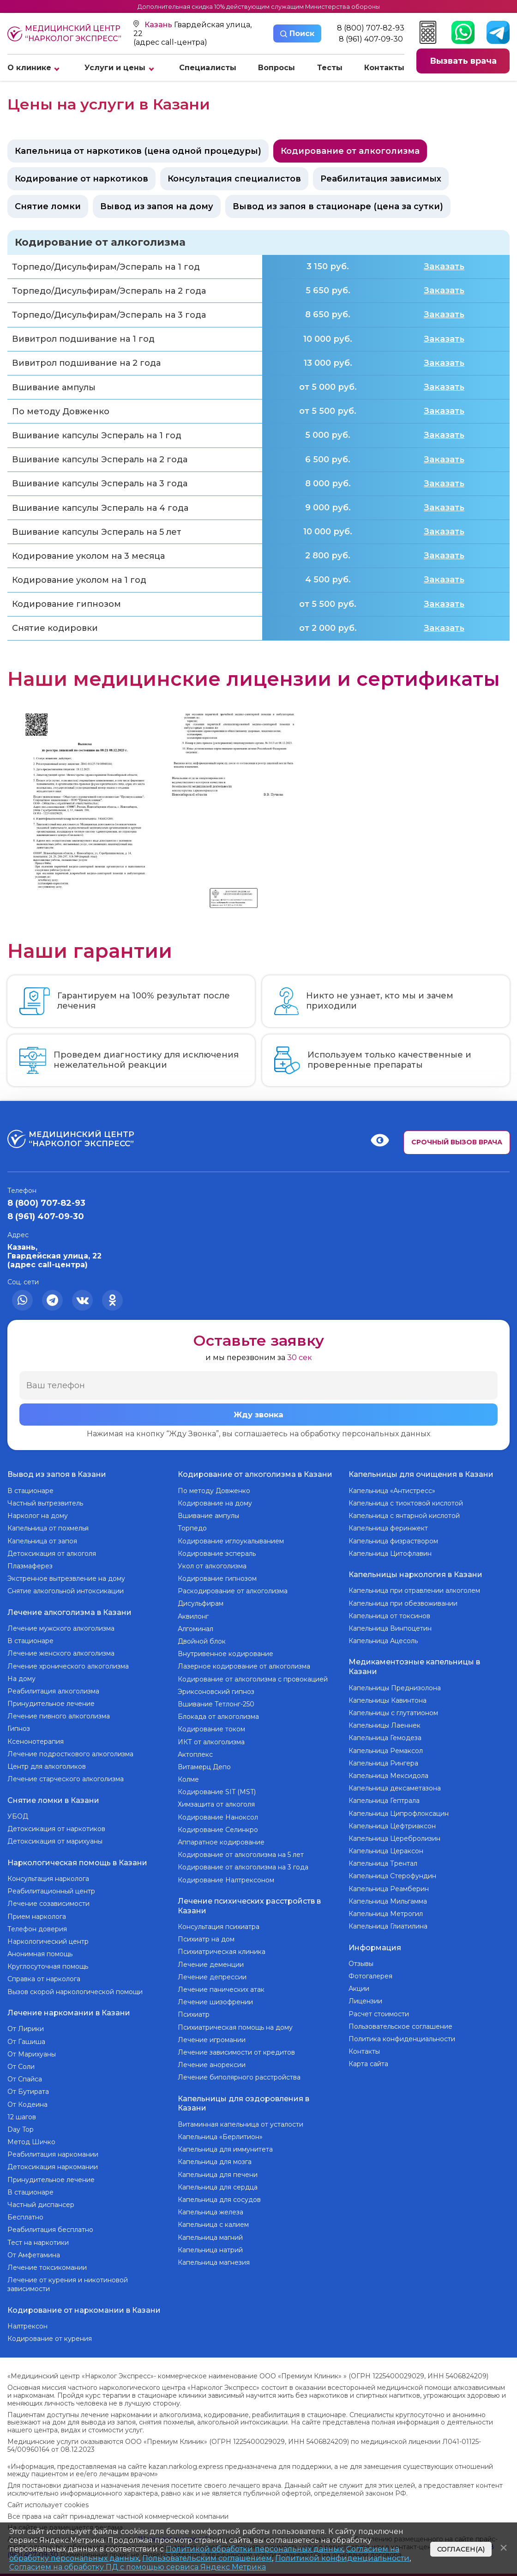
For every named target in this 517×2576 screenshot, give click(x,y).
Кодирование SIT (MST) (217, 1792)
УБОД (17, 1812)
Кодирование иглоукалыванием (231, 1541)
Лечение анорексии (212, 2062)
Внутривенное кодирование (225, 1654)
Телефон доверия (37, 1922)
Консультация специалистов (234, 179)
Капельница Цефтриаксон (392, 1821)
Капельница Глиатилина (388, 1922)
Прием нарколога (36, 1909)
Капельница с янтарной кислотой (404, 1516)
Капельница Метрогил (386, 1909)
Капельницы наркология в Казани (415, 1573)
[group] (79, 808)
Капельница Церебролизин (394, 1834)
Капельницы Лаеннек (385, 1721)
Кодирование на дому (215, 1503)
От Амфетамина (33, 2246)
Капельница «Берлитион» (220, 2133)
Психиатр (194, 2012)
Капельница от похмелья (48, 1528)
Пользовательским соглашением (207, 2558)
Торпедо (192, 1528)
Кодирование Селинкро (218, 1830)
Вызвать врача (463, 61)
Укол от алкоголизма (212, 1566)
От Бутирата (28, 2083)
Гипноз (18, 1727)
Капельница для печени (218, 2170)
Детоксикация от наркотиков (56, 1824)
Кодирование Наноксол (218, 1817)
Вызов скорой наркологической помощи (75, 1985)
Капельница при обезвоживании (403, 1601)
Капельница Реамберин (389, 1884)
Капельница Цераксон (386, 1847)
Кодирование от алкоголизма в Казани (255, 1475)
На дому (21, 1676)
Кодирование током (211, 1729)
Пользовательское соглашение (400, 2020)
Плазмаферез (30, 1566)
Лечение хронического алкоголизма (68, 1664)
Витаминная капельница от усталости (240, 2120)
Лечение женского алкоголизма (60, 1651)
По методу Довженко (214, 1491)
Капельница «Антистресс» (392, 1491)
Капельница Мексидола (388, 1771)
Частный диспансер (40, 2196)
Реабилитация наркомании (52, 2145)
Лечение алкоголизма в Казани (69, 1610)
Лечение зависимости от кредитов (236, 2050)
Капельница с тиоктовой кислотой (406, 1503)
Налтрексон (27, 2315)
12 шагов (21, 2108)
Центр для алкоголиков (46, 1764)
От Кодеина (27, 2096)
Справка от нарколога (43, 1972)
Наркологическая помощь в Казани (77, 1856)
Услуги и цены (114, 68)
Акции (359, 1982)
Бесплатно (25, 2208)
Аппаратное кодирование (221, 1842)
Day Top (20, 2120)
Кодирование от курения (49, 2328)
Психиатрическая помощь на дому (235, 2025)
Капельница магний (210, 2233)
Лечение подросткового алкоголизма (70, 1752)
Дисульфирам (200, 1603)
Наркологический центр (48, 1935)
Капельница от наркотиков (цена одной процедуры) (138, 151)
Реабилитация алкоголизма (53, 1689)
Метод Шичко (31, 2133)
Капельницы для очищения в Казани (421, 1475)
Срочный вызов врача (456, 1142)
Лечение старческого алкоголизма (65, 1777)
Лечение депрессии (212, 1975)
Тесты (330, 68)
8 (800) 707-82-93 (370, 28)
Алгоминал (195, 1629)
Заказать (444, 266)
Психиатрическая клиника (221, 1950)
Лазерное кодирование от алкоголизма (244, 1666)
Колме (188, 1779)
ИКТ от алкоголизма (211, 1742)
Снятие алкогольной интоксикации (65, 1591)
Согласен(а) (461, 2549)
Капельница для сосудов (219, 2195)
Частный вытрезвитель (45, 1503)
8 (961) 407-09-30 (371, 39)
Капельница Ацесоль (383, 1638)
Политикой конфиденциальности (342, 2558)
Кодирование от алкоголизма (350, 151)
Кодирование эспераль (217, 1553)
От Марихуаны (31, 2045)
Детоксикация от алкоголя (51, 1553)
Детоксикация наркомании (52, 2158)
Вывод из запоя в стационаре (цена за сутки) (338, 206)
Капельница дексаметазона (395, 1784)
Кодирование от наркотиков (81, 179)
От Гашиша (26, 2033)
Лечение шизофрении (215, 2000)
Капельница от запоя (42, 1541)
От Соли (21, 2058)
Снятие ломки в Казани (53, 1796)
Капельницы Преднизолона (395, 1683)
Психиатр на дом (206, 1937)
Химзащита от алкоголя (216, 1804)
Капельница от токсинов (389, 1613)
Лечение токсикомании (47, 2259)
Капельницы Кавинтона (388, 1696)
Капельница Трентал (383, 1859)
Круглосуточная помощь (47, 1960)
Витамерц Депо (204, 1767)
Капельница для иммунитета (225, 2145)
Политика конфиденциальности (402, 2032)
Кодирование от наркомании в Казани (84, 2300)
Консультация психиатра (218, 1924)
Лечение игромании (212, 2037)
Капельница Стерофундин (392, 1872)
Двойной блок (202, 1641)
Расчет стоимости (379, 2007)
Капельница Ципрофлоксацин (399, 1809)
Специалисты (207, 68)
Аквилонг (193, 1616)
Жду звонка (258, 1415)
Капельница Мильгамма (388, 1897)
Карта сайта (368, 2057)
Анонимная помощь (39, 1947)
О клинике (29, 68)
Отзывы (361, 1957)
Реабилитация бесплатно (50, 2221)
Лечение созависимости (48, 1897)
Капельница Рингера (383, 1758)
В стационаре (30, 1491)
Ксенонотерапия (35, 1739)
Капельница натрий (210, 2245)
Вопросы (276, 68)
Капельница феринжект (388, 1528)
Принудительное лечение (51, 1701)
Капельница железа (210, 2208)
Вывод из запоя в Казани (56, 1475)
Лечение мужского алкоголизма (60, 1626)
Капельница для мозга (215, 2157)
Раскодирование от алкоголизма (233, 1591)
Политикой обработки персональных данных (254, 2549)
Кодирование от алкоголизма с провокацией (253, 1679)
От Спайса (24, 2070)
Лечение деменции (211, 1962)
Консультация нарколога (48, 1872)
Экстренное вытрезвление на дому (66, 1578)
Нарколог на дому (37, 1516)
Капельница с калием (213, 2220)
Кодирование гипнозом (217, 1578)
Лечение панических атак (221, 1987)
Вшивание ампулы (208, 1516)
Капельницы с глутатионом (393, 1709)
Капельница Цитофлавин (390, 1553)
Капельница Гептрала (384, 1796)
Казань (159, 25)
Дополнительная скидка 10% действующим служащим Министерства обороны (259, 6)
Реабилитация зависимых (380, 179)
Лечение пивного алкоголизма (58, 1714)
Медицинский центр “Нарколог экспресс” (64, 33)
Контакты (384, 68)
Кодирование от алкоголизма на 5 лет (241, 1854)
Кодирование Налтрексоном (226, 1880)
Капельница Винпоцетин (390, 1626)
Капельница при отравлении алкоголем (414, 1588)
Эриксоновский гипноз (216, 1691)
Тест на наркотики (38, 2234)
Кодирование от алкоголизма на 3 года (243, 1867)
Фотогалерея (370, 1969)
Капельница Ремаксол (386, 1746)
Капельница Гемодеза (385, 1733)
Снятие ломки (48, 206)
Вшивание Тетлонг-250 (216, 1704)
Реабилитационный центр (51, 1885)
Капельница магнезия (214, 2258)
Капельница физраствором (393, 1541)
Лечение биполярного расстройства (239, 2075)
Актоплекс (195, 1754)
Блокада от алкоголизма (218, 1716)
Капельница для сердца (218, 2182)
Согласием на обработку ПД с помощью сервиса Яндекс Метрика (137, 2567)
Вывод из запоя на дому (156, 206)
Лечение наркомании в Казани (68, 2005)
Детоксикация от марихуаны (54, 1837)
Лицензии (365, 1994)
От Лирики (25, 2020)
